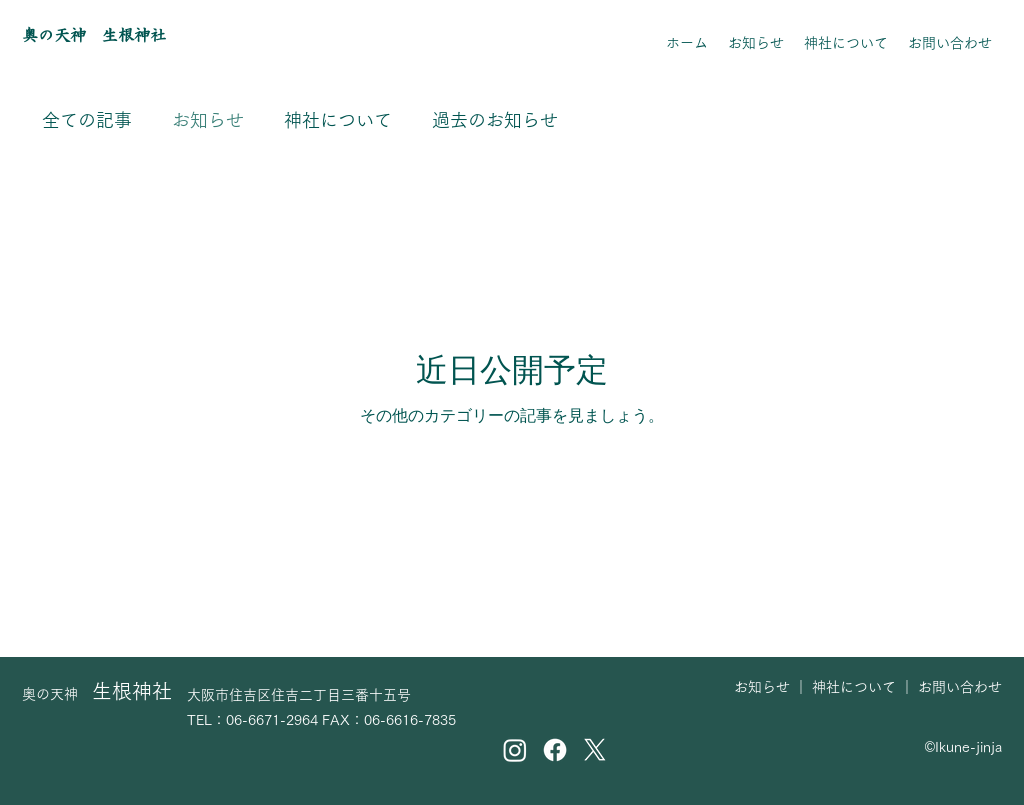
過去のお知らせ (495, 120)
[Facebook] (555, 750)
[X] (595, 750)
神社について (338, 120)
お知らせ (208, 120)
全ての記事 (87, 120)
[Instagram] (515, 750)
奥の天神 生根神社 (94, 35)
